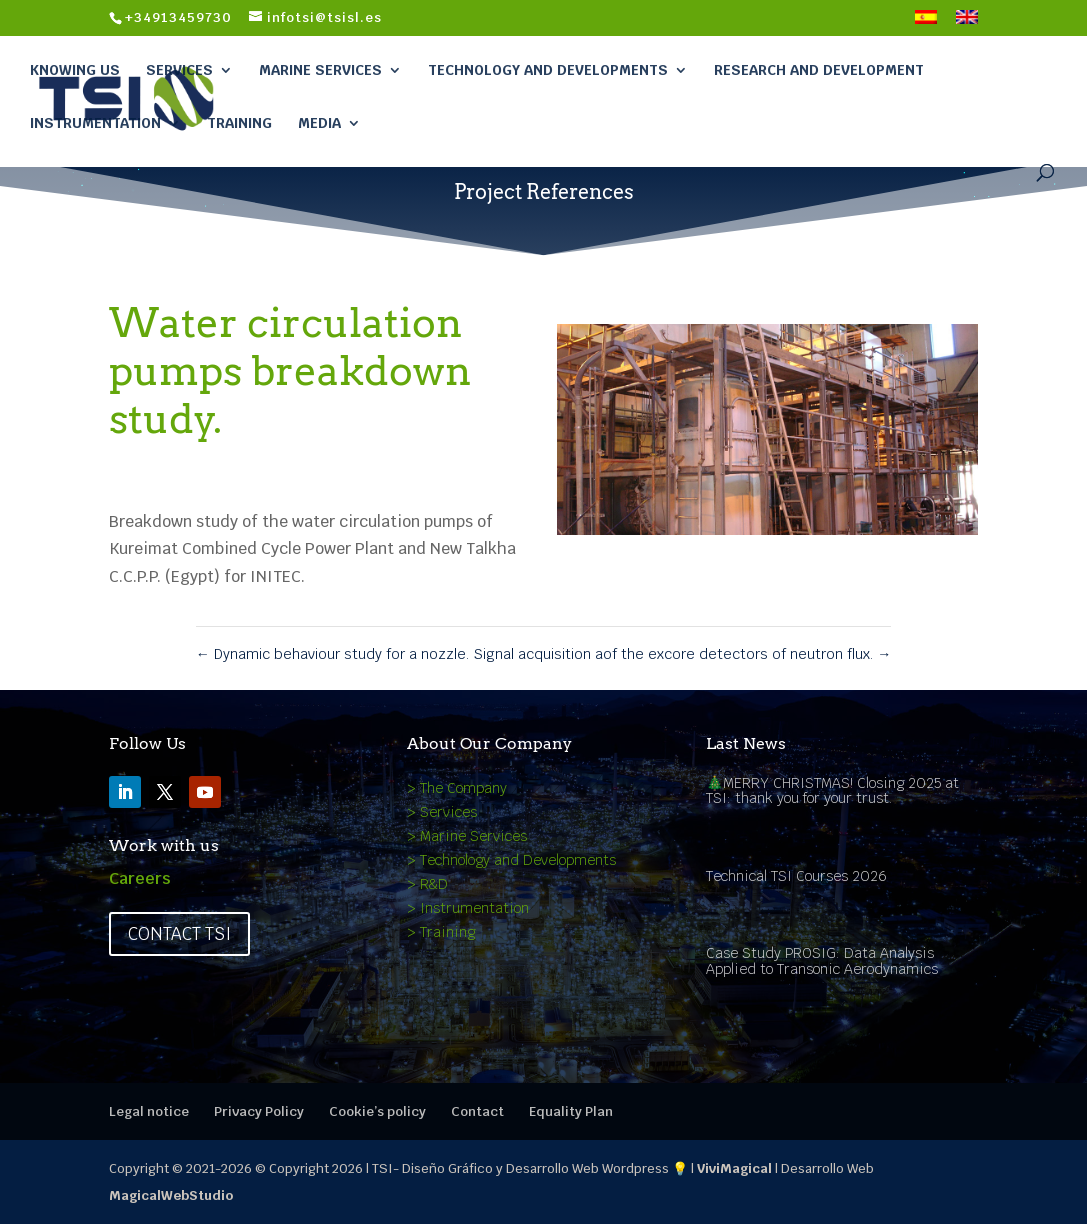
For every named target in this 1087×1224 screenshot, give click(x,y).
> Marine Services (467, 836)
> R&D (427, 884)
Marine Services (320, 70)
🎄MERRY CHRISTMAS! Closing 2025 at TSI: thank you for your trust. (832, 790)
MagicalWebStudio (171, 1195)
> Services (442, 812)
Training (239, 123)
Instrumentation (95, 123)
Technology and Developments (548, 70)
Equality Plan (571, 1111)
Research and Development (819, 70)
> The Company (457, 788)
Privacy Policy (259, 1111)
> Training (441, 932)
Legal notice (149, 1111)
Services (179, 70)
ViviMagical (734, 1168)
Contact (477, 1111)
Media (319, 123)
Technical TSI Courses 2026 (796, 876)
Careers (140, 878)
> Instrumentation (468, 908)
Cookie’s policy (377, 1111)
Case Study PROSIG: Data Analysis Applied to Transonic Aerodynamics (822, 960)
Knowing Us (75, 70)
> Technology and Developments (511, 860)
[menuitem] (926, 23)
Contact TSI (179, 934)
